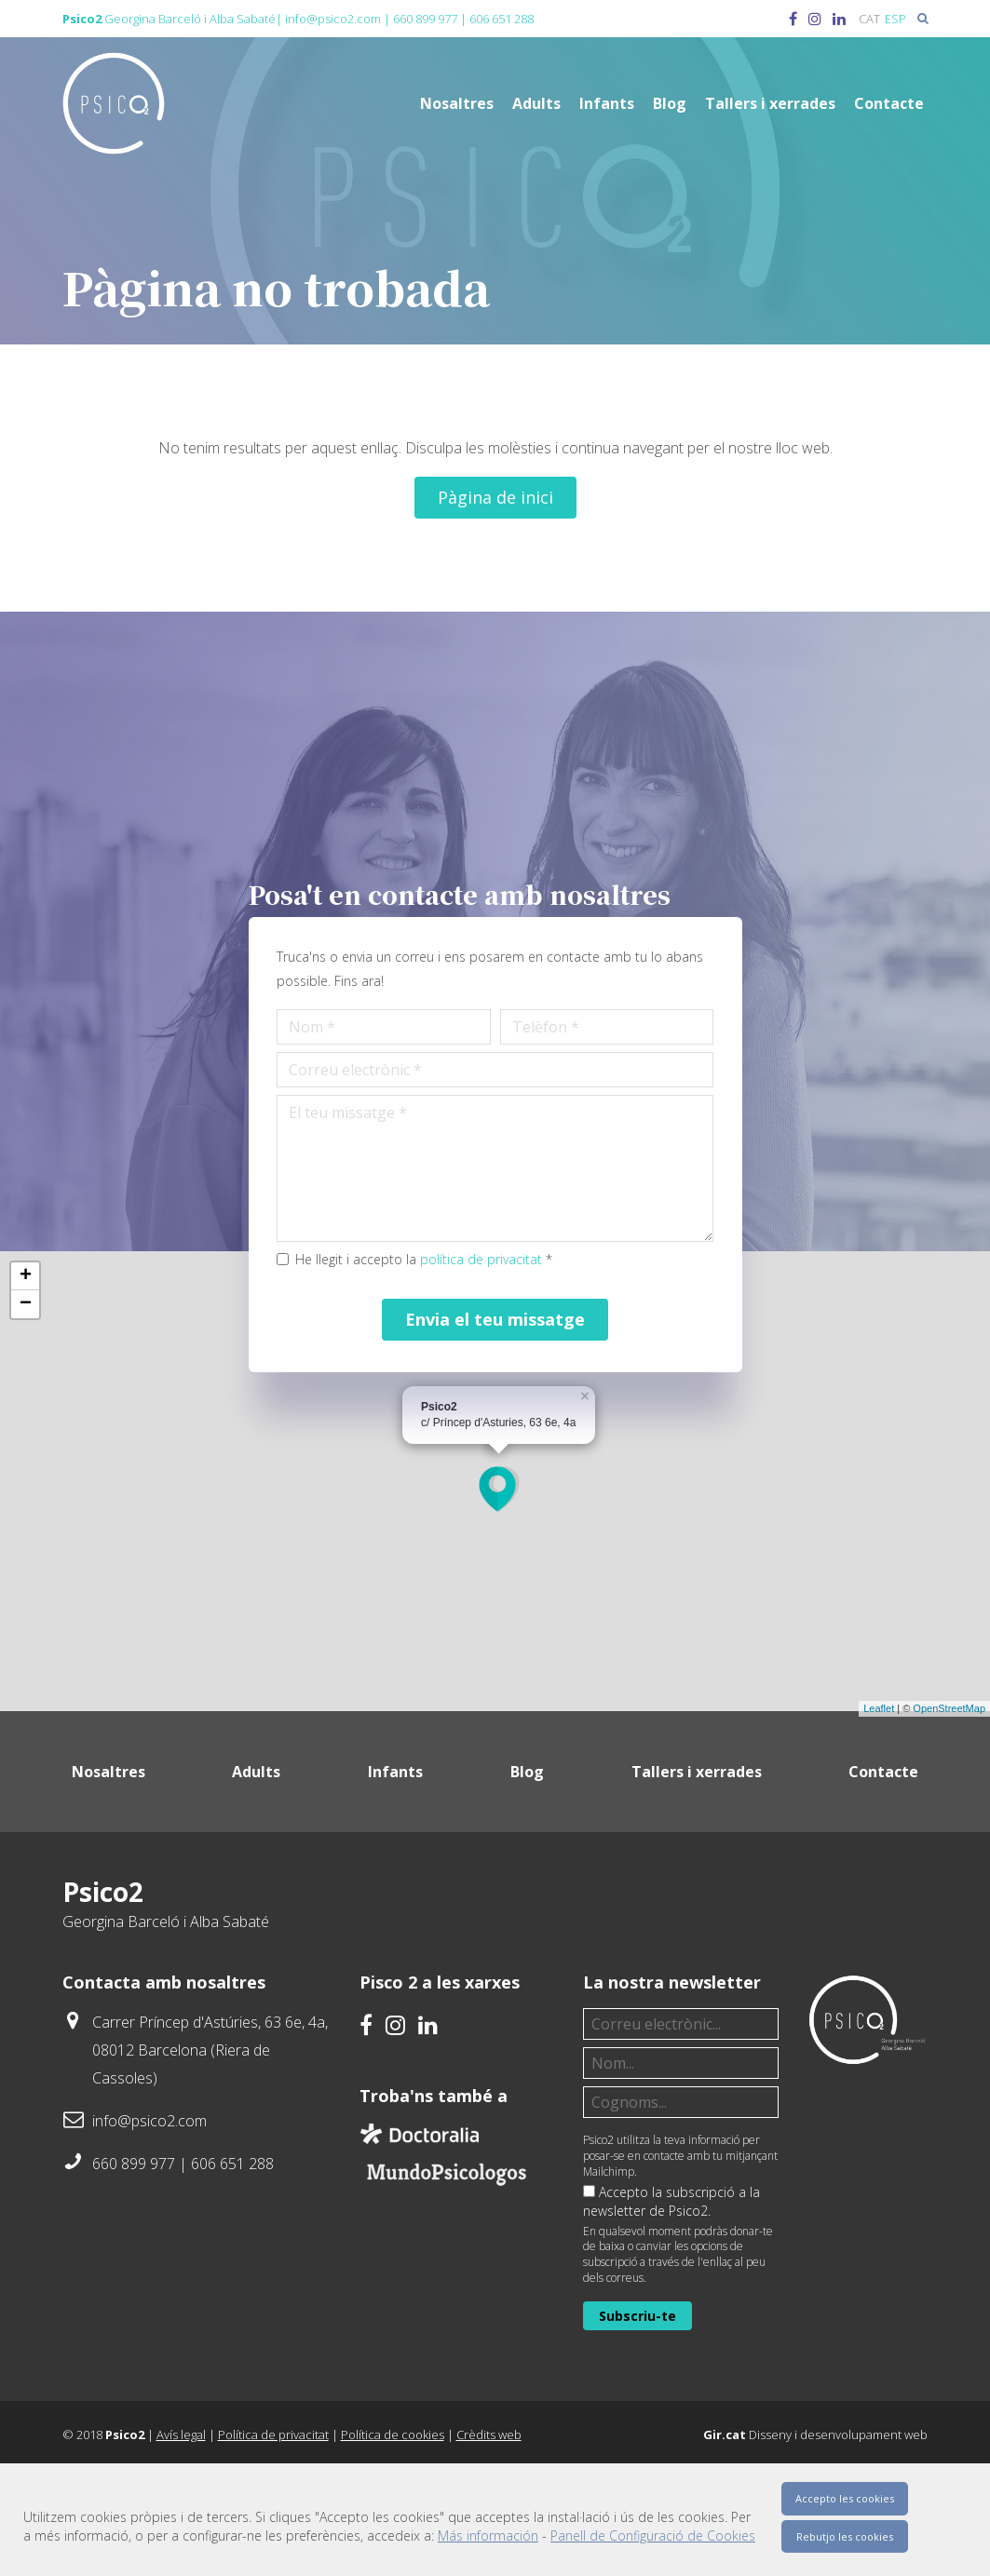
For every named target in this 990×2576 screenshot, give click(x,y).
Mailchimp (608, 2264)
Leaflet (878, 1801)
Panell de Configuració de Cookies (652, 2535)
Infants (606, 103)
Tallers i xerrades (770, 103)
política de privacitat (498, 1334)
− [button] (26, 1396)
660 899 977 (425, 18)
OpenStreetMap (949, 1801)
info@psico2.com (333, 18)
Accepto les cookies (844, 2498)
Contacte (889, 103)
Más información (488, 2535)
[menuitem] (869, 18)
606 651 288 (501, 18)
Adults (536, 103)
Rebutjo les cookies (844, 2536)
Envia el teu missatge (495, 1394)
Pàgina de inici (495, 497)
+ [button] (26, 1368)
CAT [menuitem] (869, 18)
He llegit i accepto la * (440, 1334)
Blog (669, 103)
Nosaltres (457, 103)
